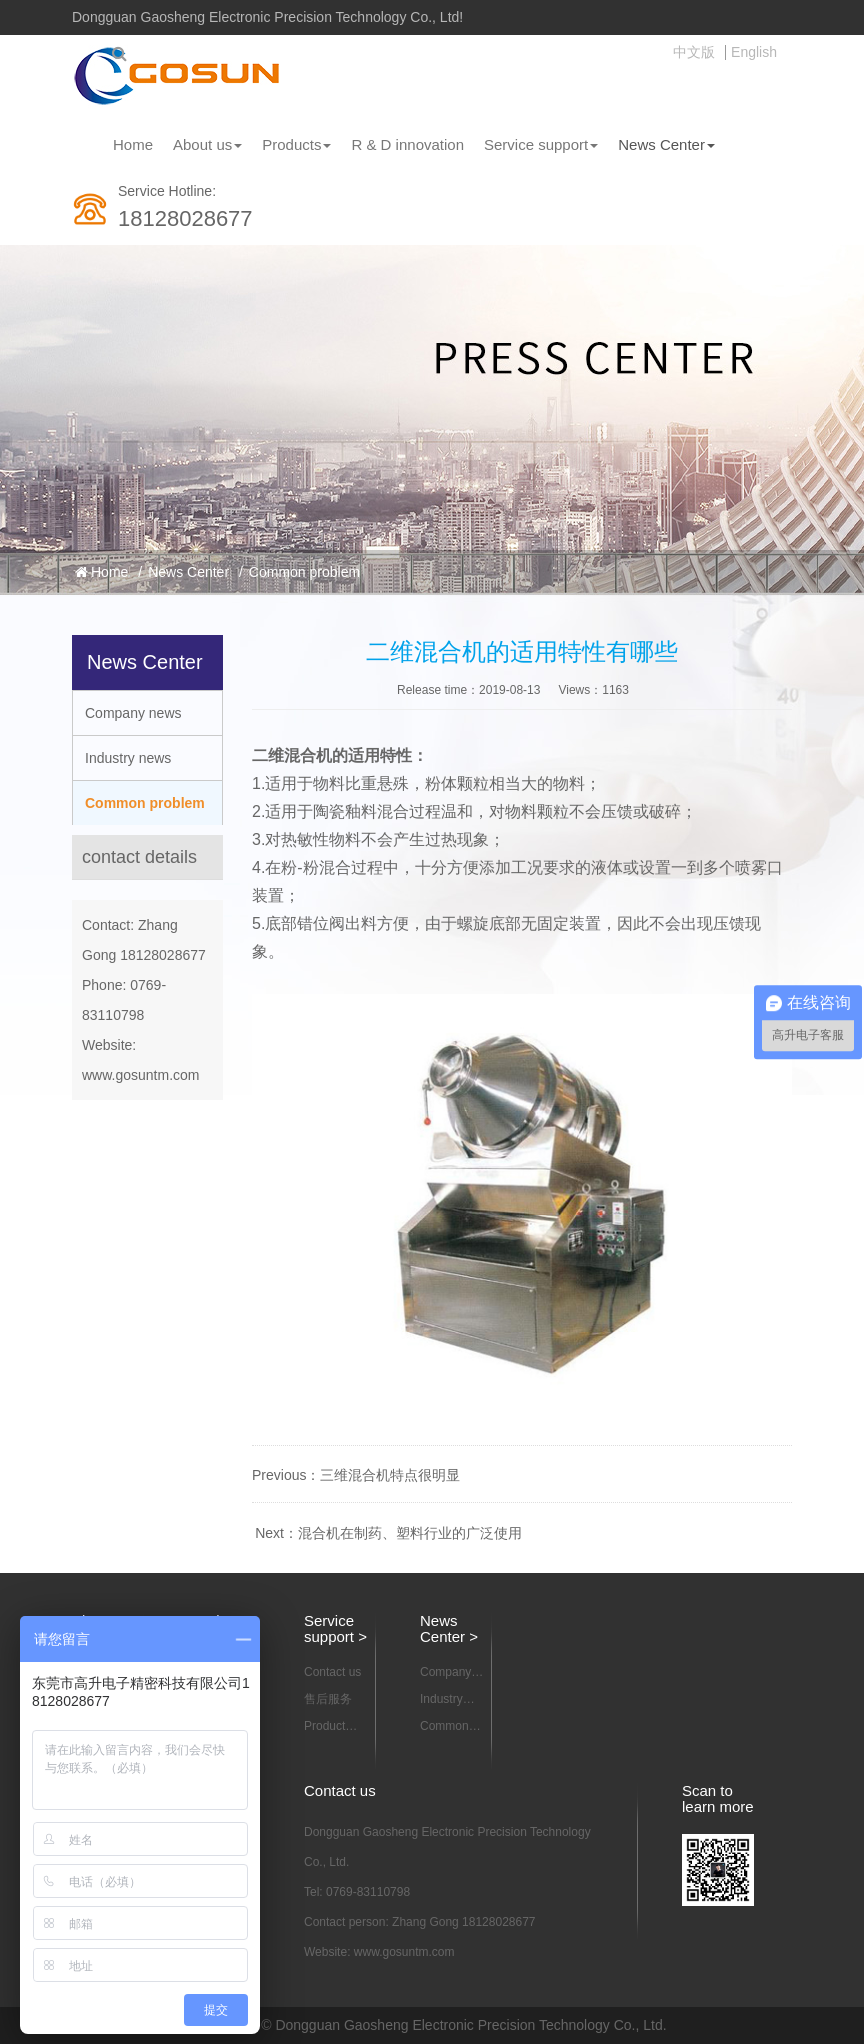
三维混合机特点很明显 (390, 1475)
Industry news (128, 758)
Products (296, 144)
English (754, 52)
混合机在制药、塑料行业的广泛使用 (410, 1533)
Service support (541, 144)
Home (133, 144)
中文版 (694, 52)
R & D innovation (407, 144)
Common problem (304, 572)
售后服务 (328, 1699)
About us (207, 144)
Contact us (332, 1672)
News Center (666, 144)
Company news (133, 713)
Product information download (333, 1727)
